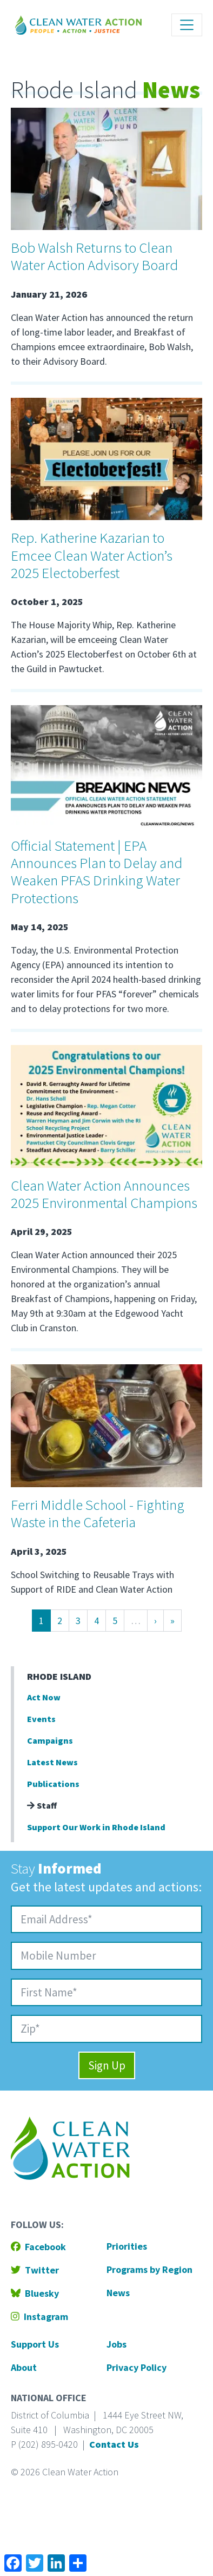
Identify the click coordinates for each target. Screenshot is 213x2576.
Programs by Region (149, 2269)
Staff (42, 1805)
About (24, 2367)
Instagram (39, 2316)
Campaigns (50, 1740)
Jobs (116, 2344)
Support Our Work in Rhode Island (96, 1827)
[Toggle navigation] (186, 25)
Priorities (126, 2246)
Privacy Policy (136, 2367)
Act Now (44, 1697)
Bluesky (35, 2293)
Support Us (35, 2344)
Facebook (38, 2246)
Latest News (52, 1762)
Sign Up (106, 2065)
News (118, 2292)
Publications (53, 1783)
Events (41, 1718)
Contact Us (114, 2444)
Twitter (35, 2270)
